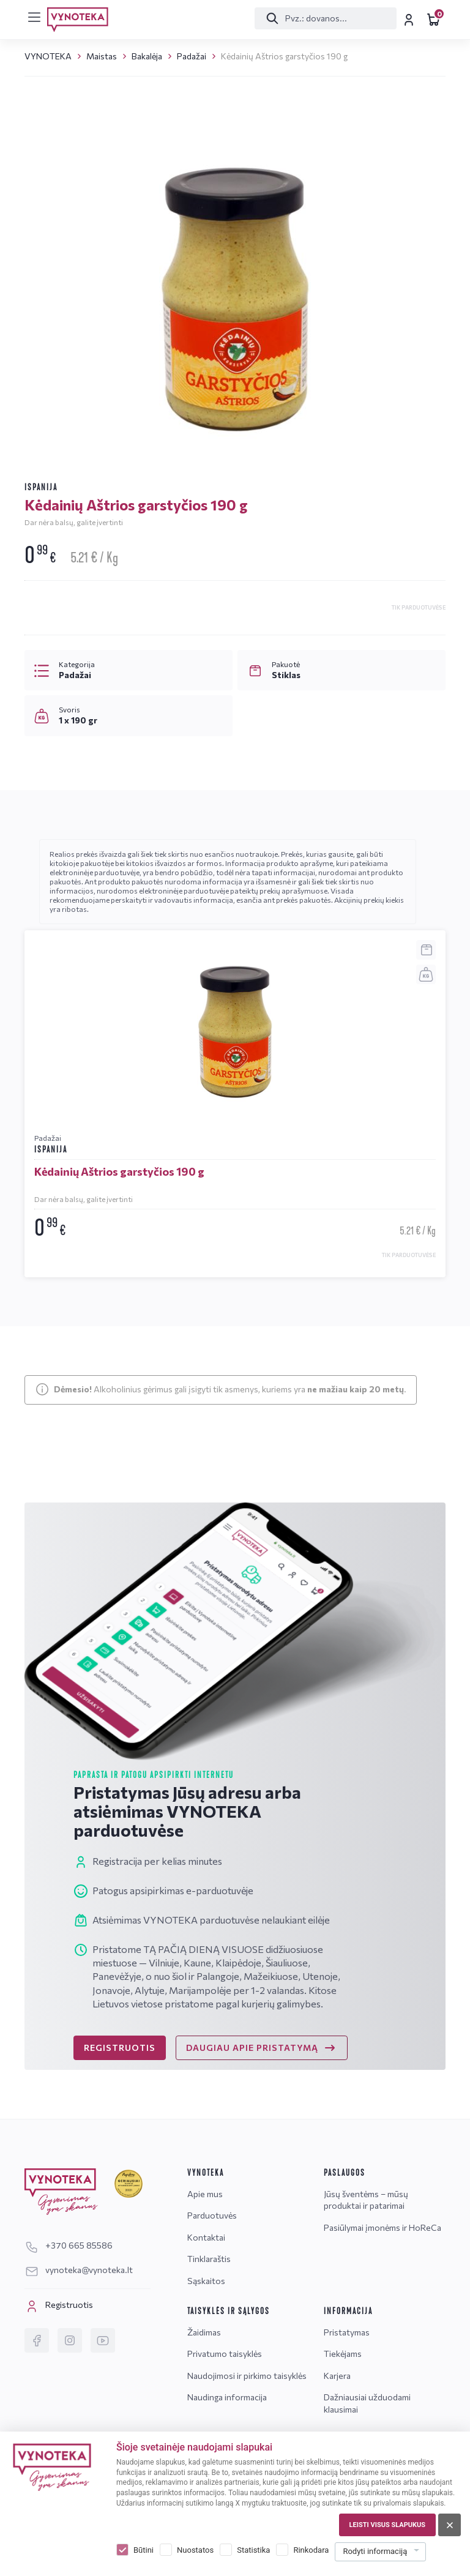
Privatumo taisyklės (224, 2353)
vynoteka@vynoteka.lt (78, 2269)
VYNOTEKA (48, 56)
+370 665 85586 (68, 2245)
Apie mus (205, 2194)
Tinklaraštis (209, 2258)
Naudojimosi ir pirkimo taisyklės (247, 2375)
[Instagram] (70, 2340)
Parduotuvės (212, 2215)
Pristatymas (347, 2332)
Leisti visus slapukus (387, 2525)
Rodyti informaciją (375, 2551)
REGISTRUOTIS (119, 2047)
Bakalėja (147, 56)
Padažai (191, 56)
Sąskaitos (206, 2280)
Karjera (337, 2375)
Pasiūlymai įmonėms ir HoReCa (382, 2227)
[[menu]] (34, 17)
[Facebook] (36, 2340)
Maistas (101, 56)
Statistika (253, 2550)
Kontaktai (206, 2237)
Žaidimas (204, 2332)
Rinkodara (311, 2550)
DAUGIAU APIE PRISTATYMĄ (261, 2047)
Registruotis (58, 2306)
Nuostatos (195, 2550)
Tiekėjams (343, 2353)
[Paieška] (323, 18)
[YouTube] (103, 2340)
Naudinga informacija (227, 2397)
